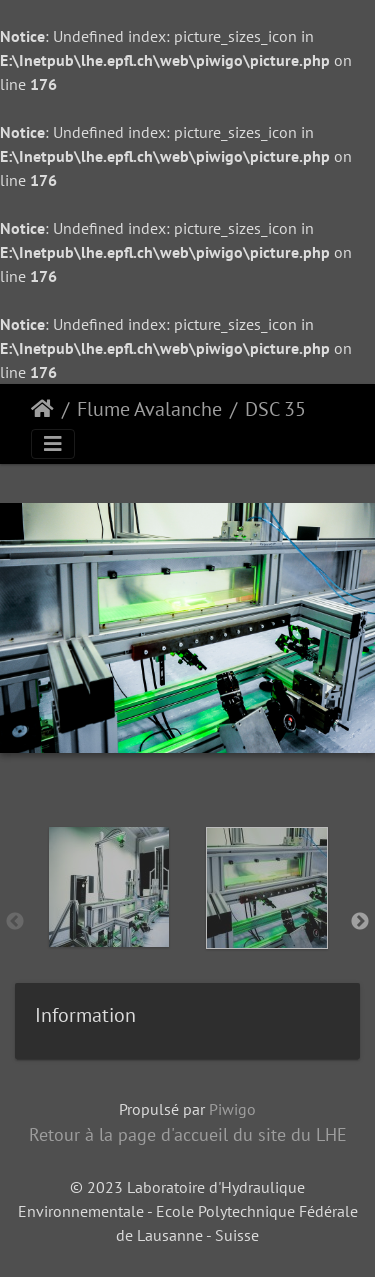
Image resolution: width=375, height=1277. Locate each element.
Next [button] (360, 922)
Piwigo (232, 1109)
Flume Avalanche (149, 409)
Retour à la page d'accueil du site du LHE (188, 1134)
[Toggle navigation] (53, 444)
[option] (109, 918)
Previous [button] (15, 922)
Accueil (42, 409)
